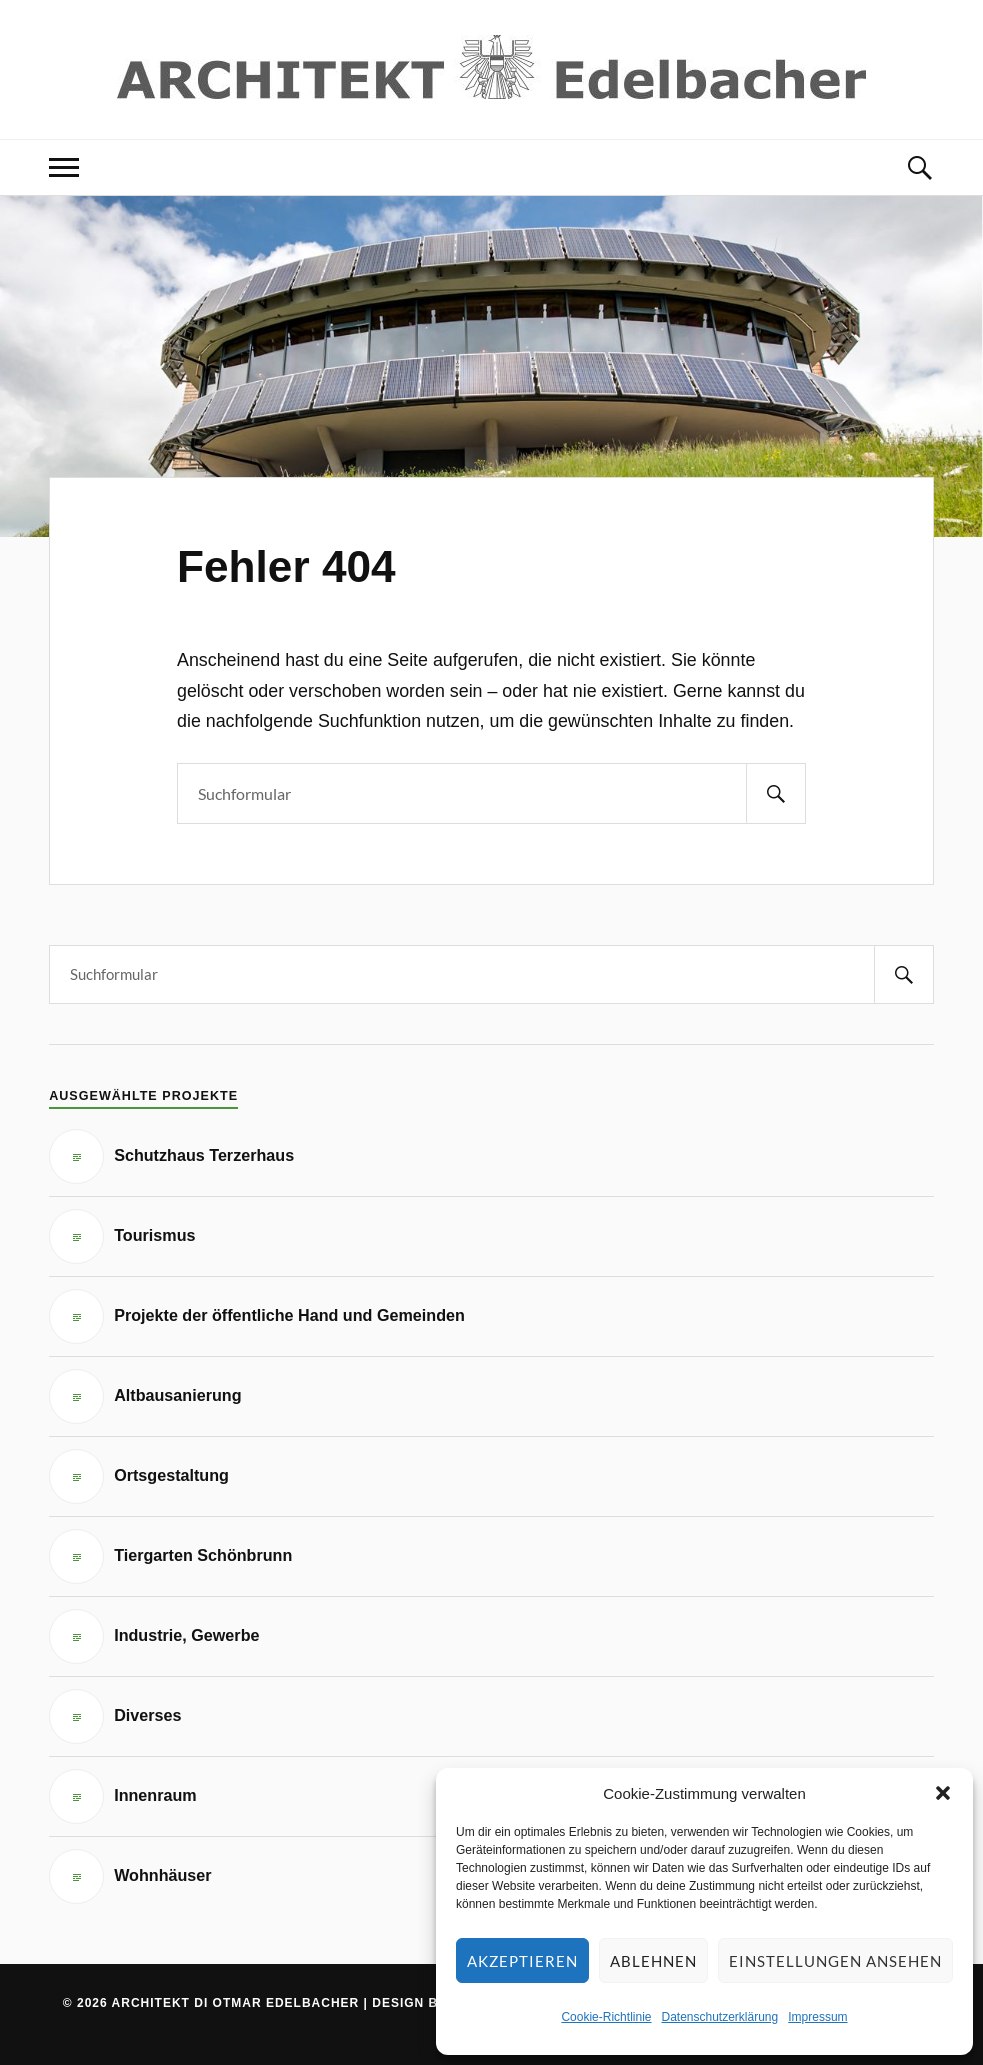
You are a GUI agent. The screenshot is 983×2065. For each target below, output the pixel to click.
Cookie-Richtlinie (606, 2017)
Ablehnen (653, 1961)
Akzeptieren (522, 1961)
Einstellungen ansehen (835, 1961)
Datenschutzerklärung (719, 2017)
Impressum (817, 2017)
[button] (943, 1793)
